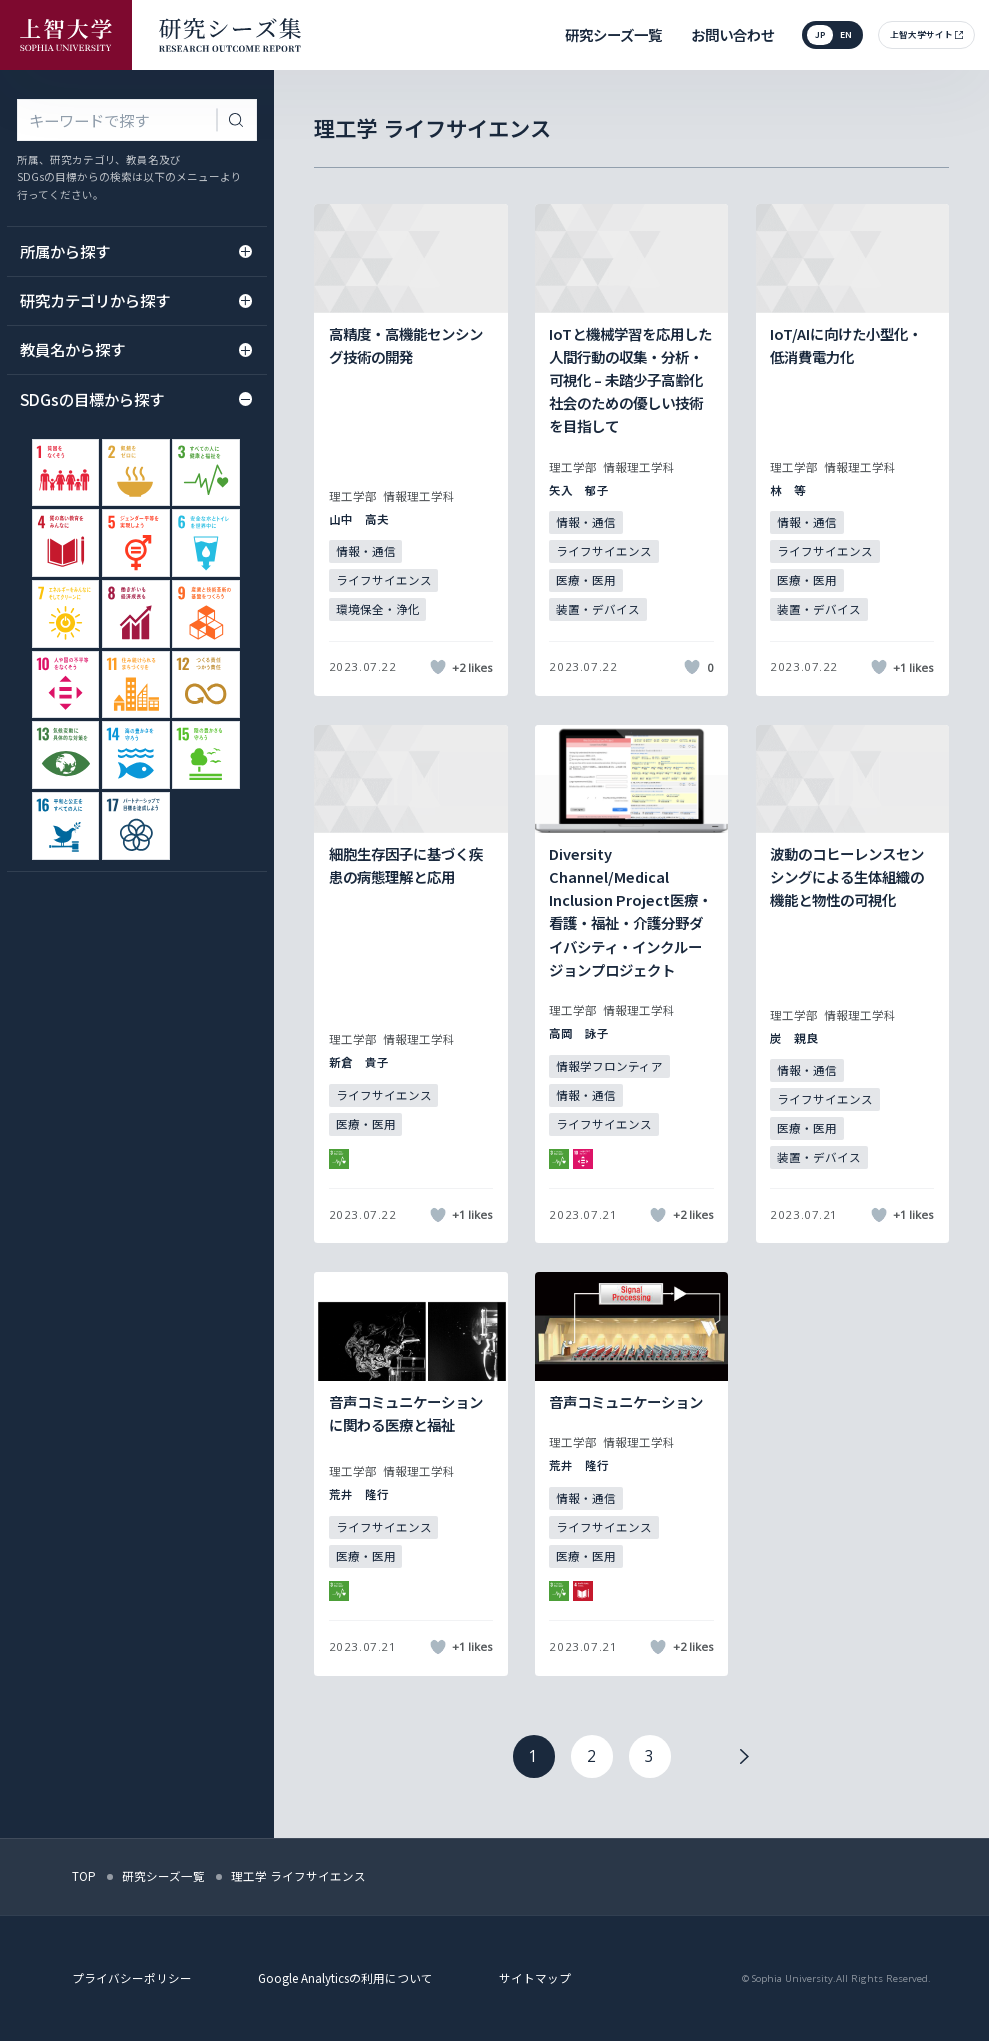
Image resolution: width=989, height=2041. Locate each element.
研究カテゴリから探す (136, 300)
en (846, 34)
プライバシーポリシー (132, 1978)
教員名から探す (136, 349)
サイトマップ (535, 1978)
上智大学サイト (921, 34)
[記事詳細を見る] (410, 449)
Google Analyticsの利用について (345, 1978)
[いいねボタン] (437, 667)
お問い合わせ (733, 34)
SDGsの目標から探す (136, 399)
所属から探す (136, 251)
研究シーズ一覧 (613, 34)
